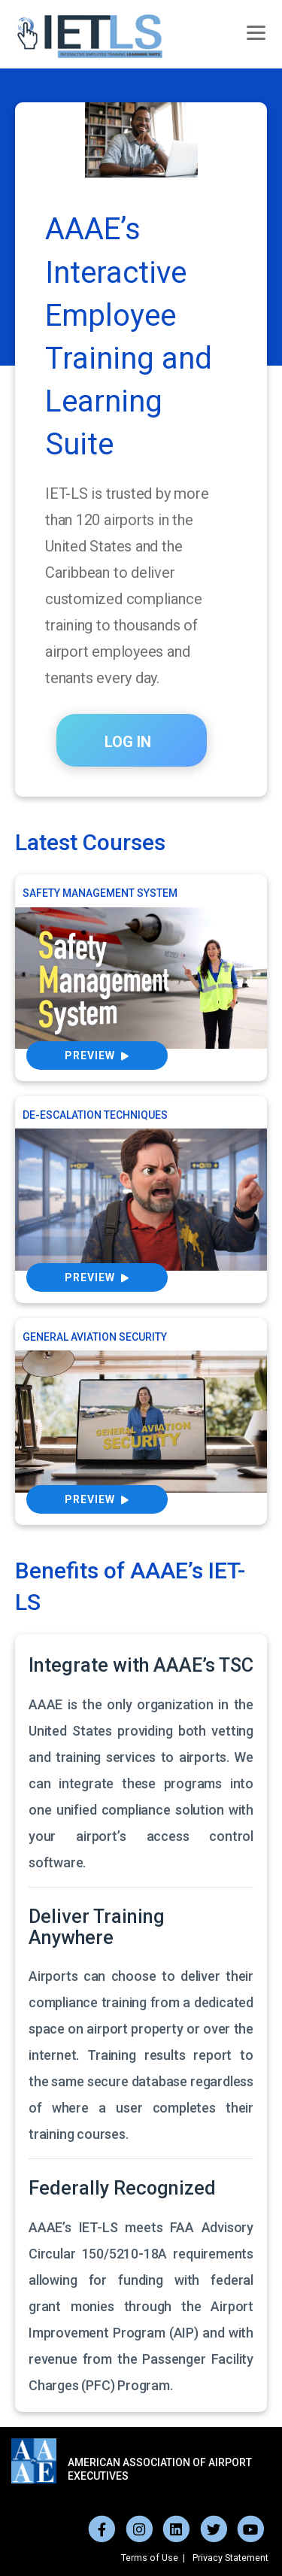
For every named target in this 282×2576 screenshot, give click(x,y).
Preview (97, 1056)
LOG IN (128, 742)
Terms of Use (149, 2557)
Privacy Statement (230, 2557)
